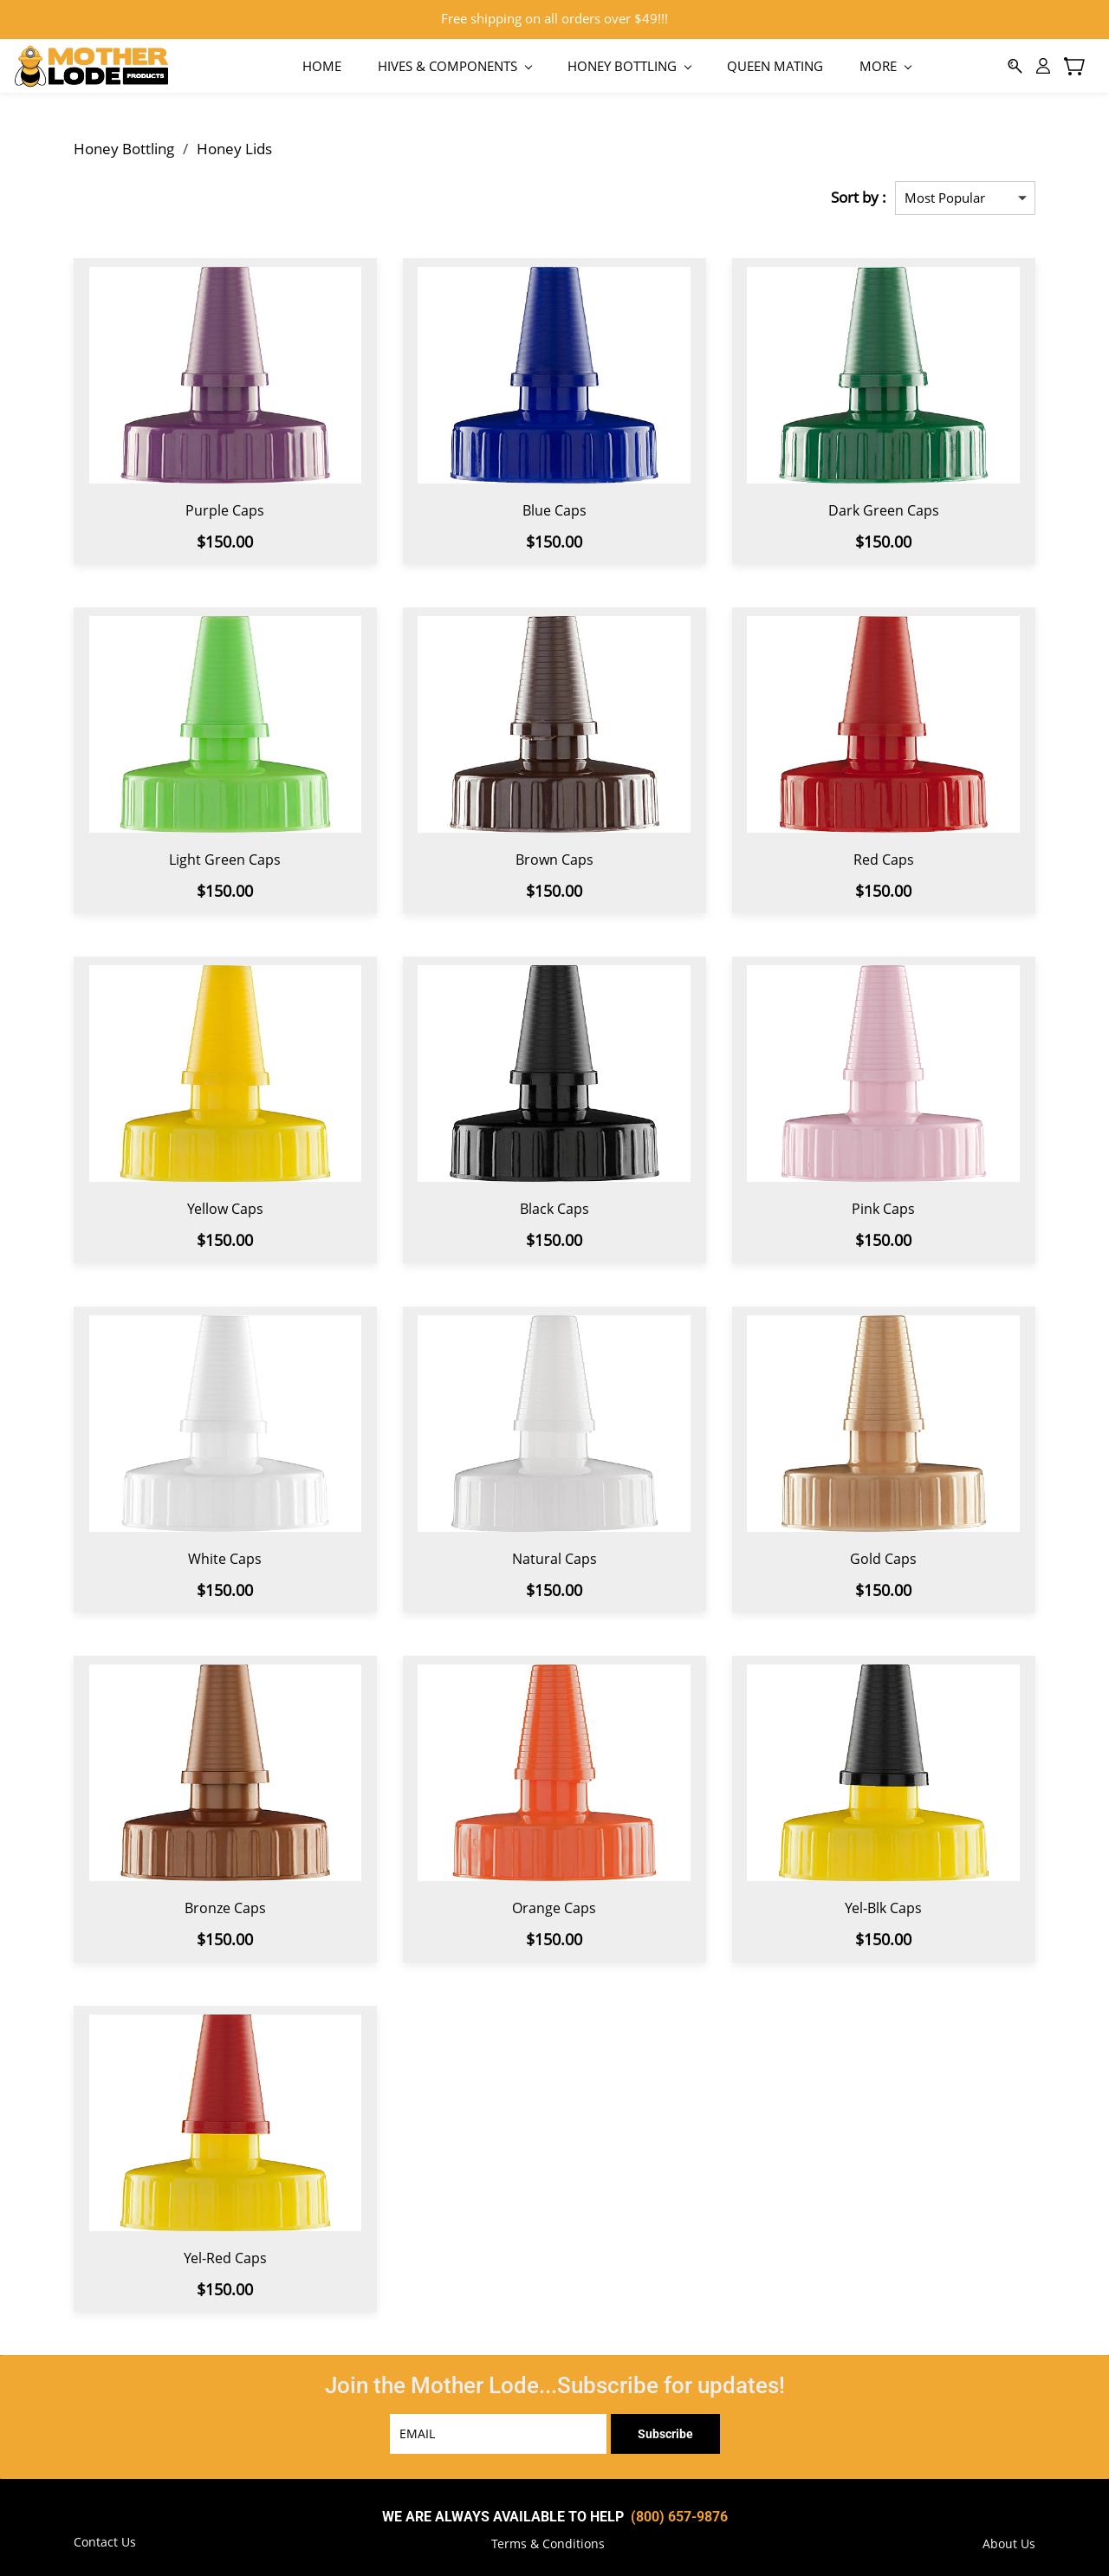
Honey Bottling (124, 142)
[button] (548, 2538)
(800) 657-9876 (679, 2509)
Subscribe (665, 2427)
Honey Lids (234, 142)
